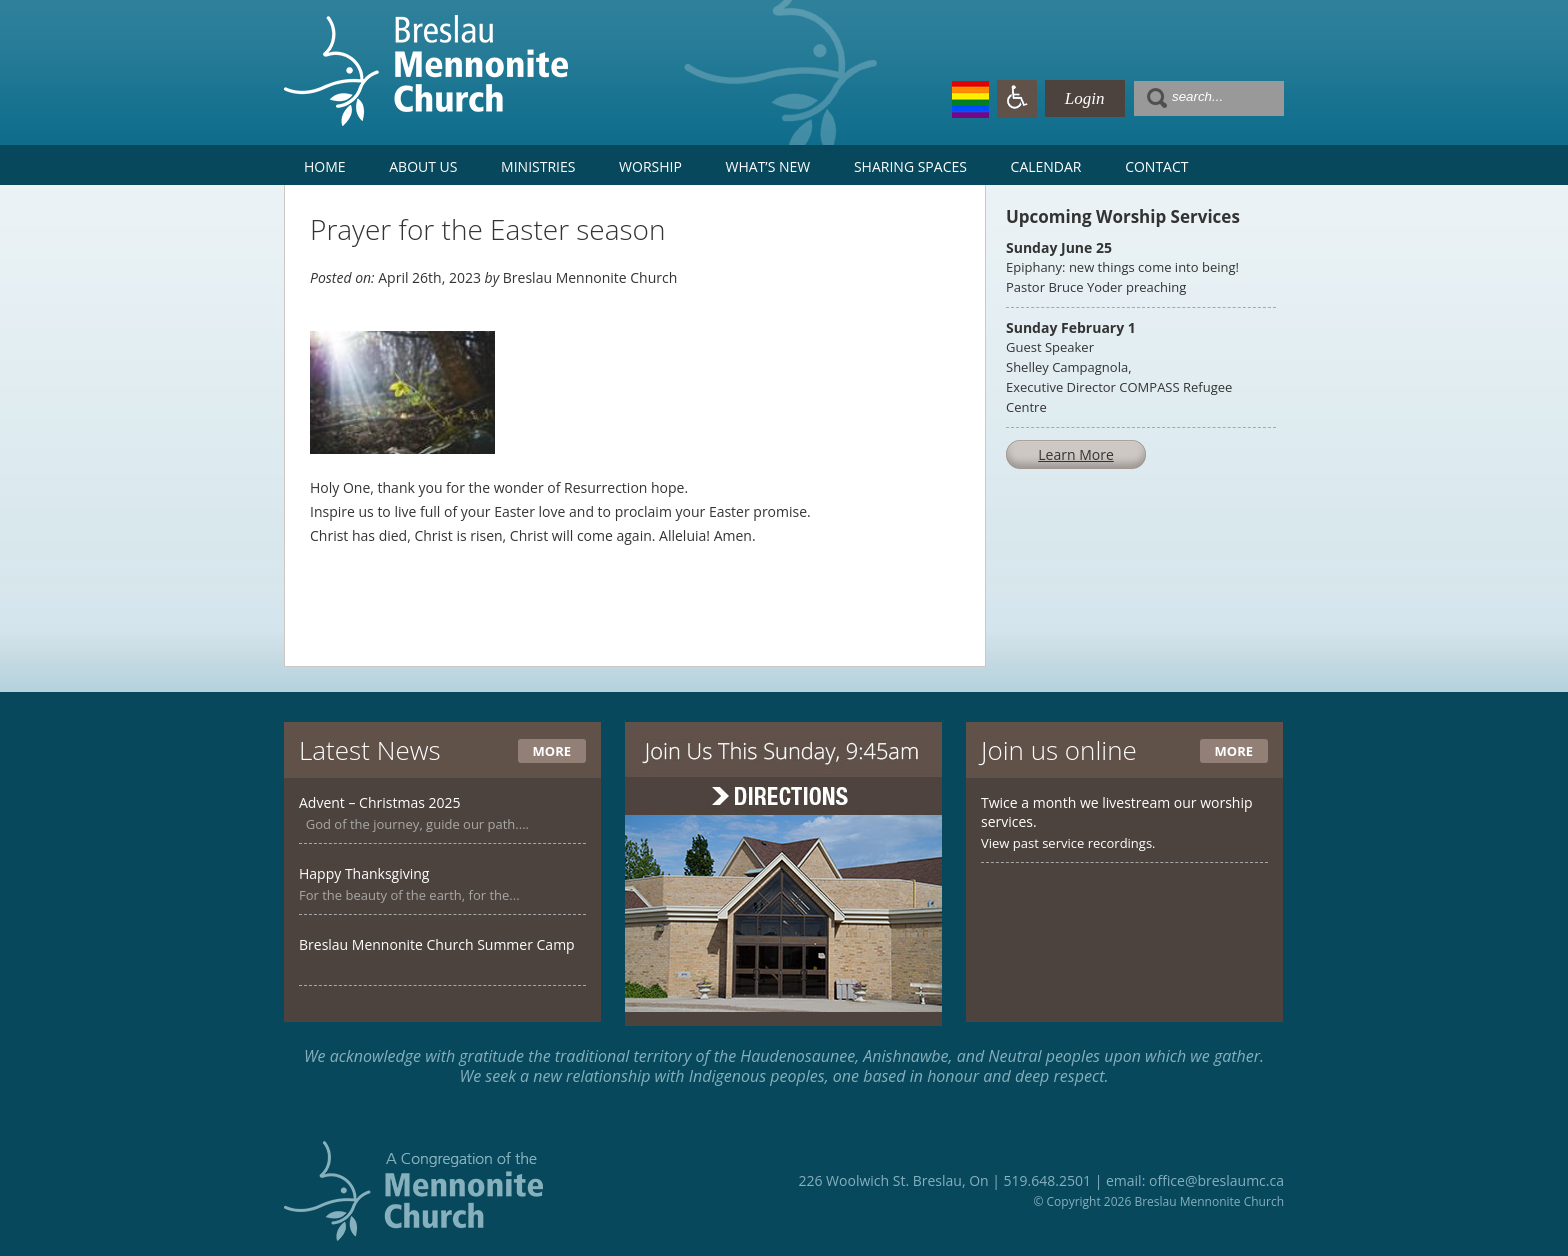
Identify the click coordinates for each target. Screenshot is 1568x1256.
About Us (423, 166)
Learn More (1076, 454)
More (552, 751)
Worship (650, 166)
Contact (1156, 166)
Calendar (1046, 166)
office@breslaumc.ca (1216, 1180)
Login (1085, 98)
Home (325, 166)
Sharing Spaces (910, 166)
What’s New (768, 166)
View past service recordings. (1068, 843)
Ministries (538, 166)
